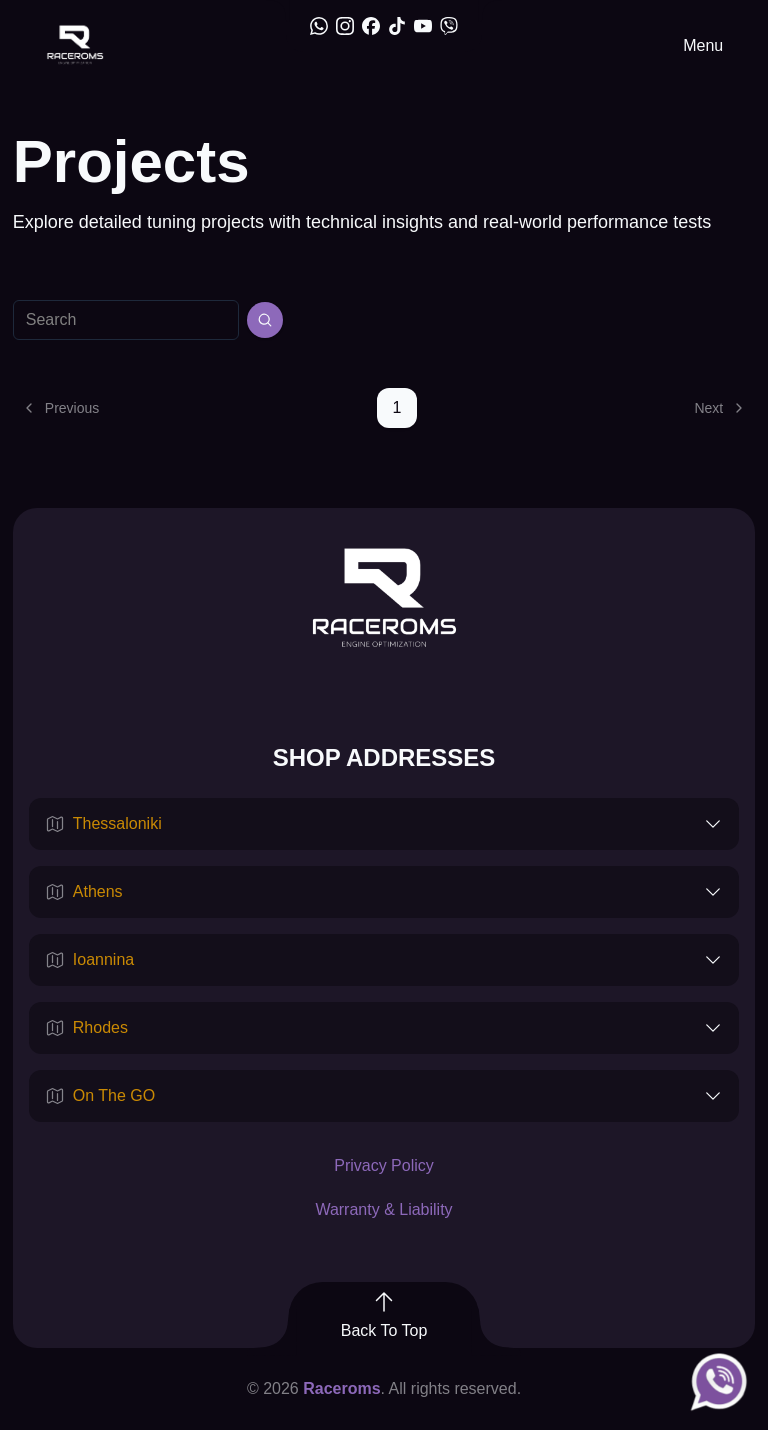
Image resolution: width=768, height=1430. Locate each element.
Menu (703, 45)
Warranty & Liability (383, 1209)
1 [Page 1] (396, 407)
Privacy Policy (384, 1165)
